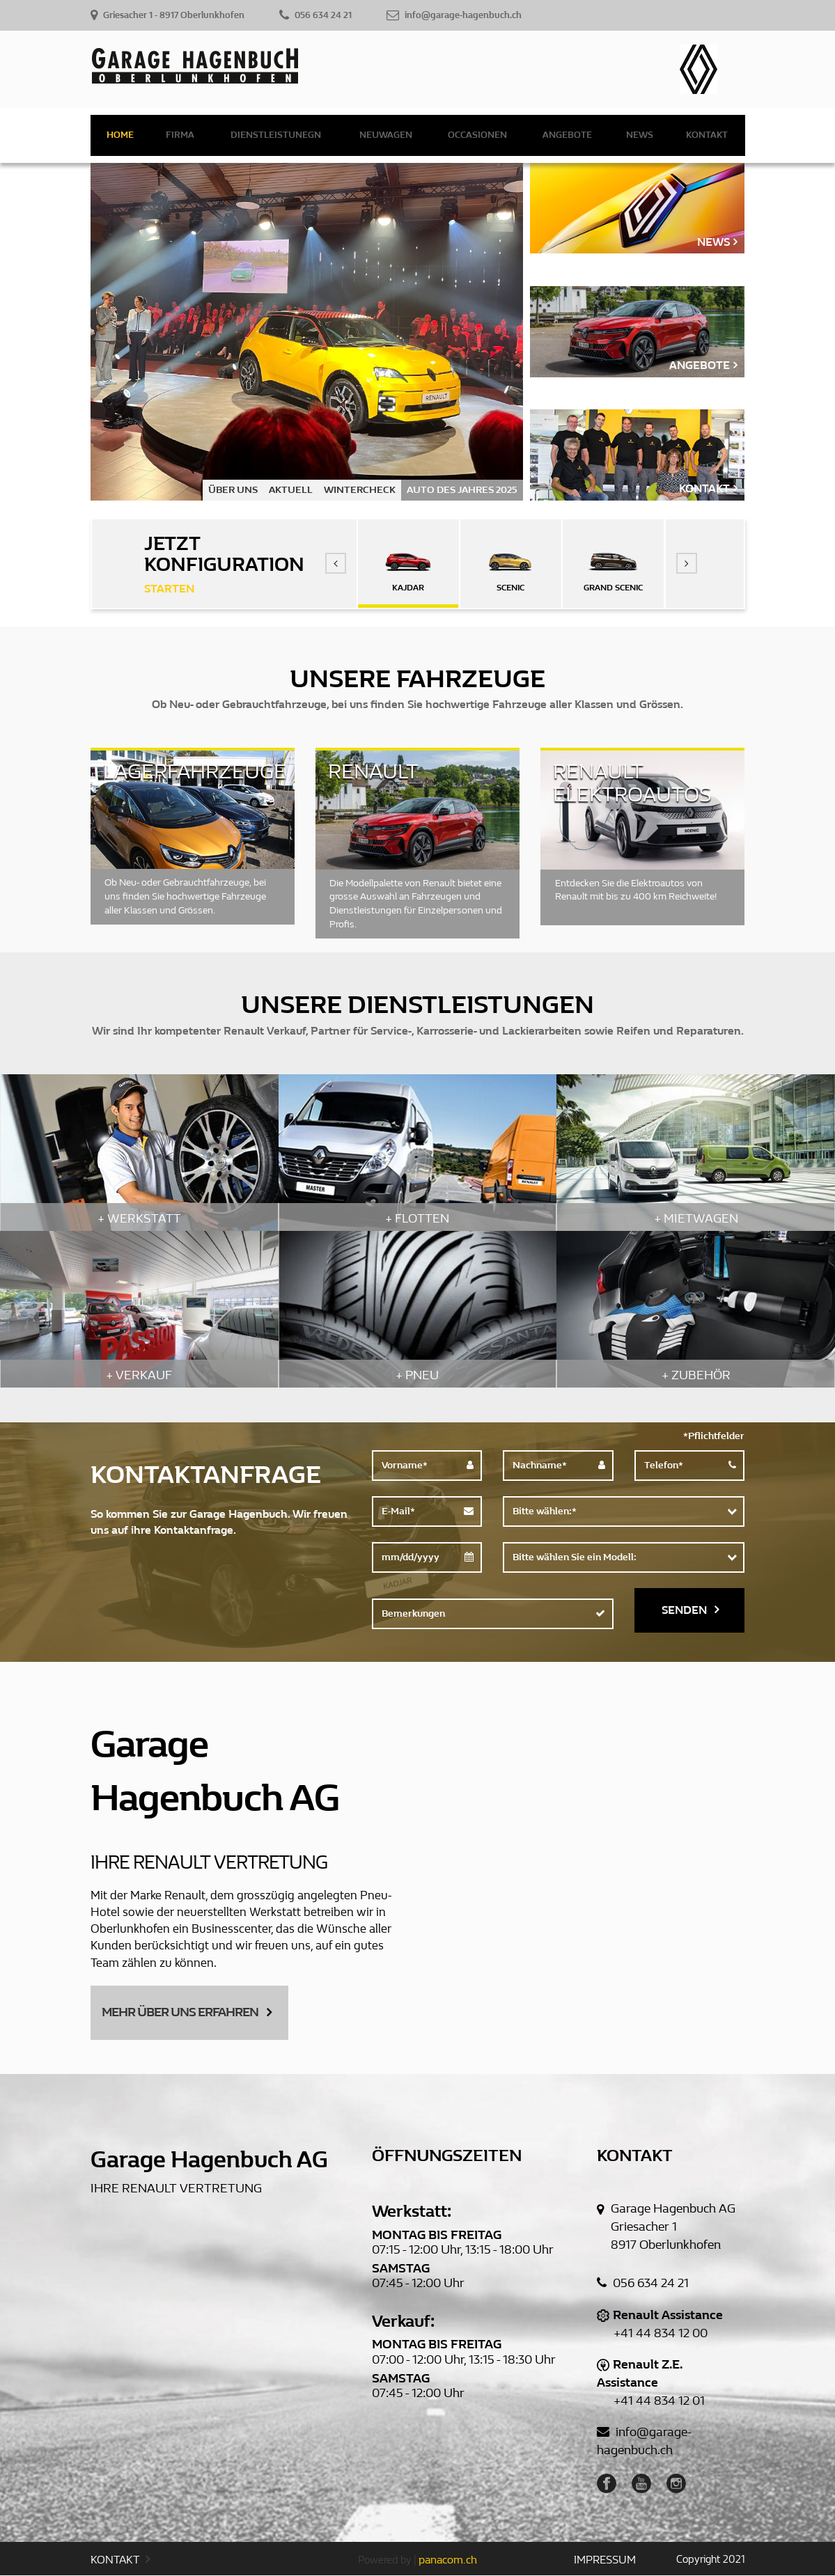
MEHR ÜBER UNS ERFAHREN (186, 2012)
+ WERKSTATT (139, 1218)
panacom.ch (448, 2560)
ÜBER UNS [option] (233, 490)
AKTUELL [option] (291, 490)
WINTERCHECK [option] (360, 490)
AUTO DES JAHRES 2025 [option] (462, 490)
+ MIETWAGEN (696, 1218)
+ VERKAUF (139, 1375)
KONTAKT (120, 2560)
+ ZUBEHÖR (696, 1375)
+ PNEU (417, 1375)
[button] (335, 563)
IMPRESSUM (605, 2560)
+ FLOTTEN (417, 1218)
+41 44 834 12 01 (659, 2401)
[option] (307, 332)
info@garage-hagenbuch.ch (644, 2442)
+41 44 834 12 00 (661, 2334)
